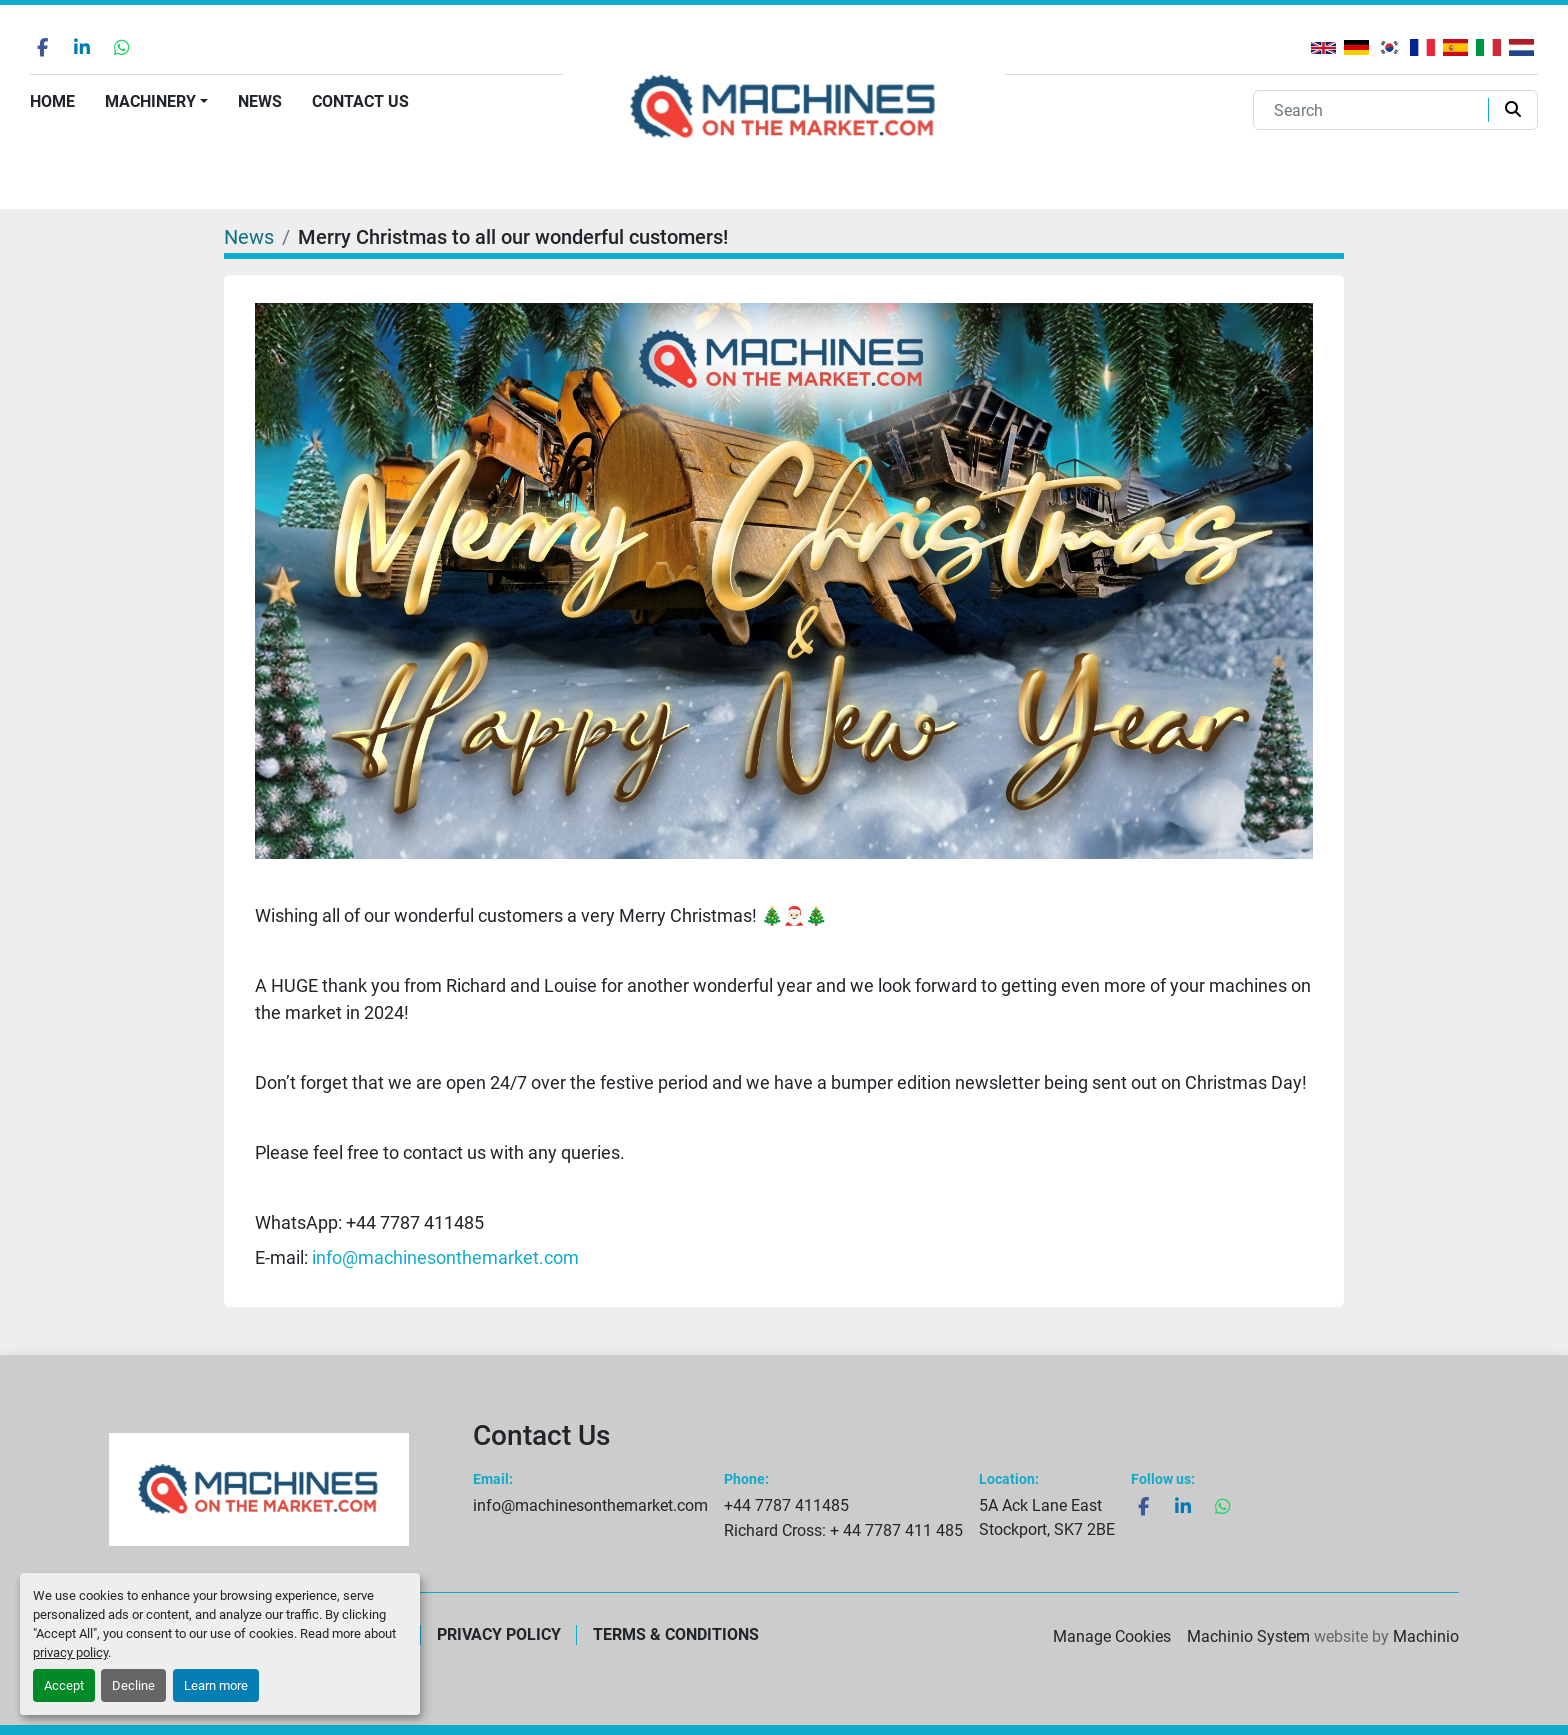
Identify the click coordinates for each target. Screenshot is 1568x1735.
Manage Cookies (1112, 1636)
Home (52, 101)
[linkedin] (82, 47)
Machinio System (1248, 1636)
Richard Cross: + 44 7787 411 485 (843, 1530)
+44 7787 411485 (786, 1505)
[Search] (1375, 110)
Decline (133, 1685)
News (260, 101)
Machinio (1426, 1636)
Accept (64, 1685)
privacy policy (70, 1652)
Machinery (150, 101)
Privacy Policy (499, 1634)
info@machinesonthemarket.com (445, 1257)
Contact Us (360, 101)
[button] (156, 102)
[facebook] (42, 47)
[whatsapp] (122, 47)
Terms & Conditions (676, 1634)
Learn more (216, 1685)
